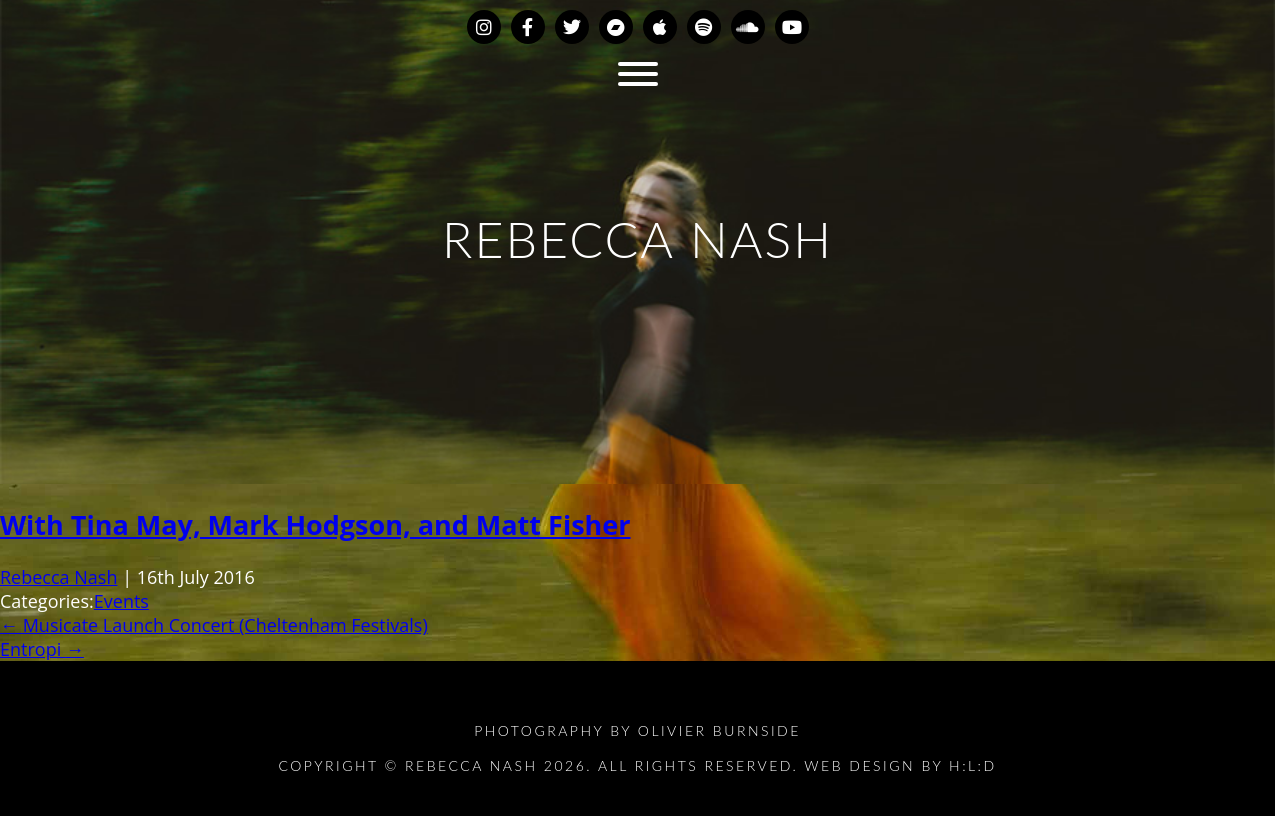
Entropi (42, 649)
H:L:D (973, 765)
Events (121, 601)
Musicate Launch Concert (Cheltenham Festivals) (214, 625)
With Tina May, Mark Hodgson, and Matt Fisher (315, 524)
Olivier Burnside (719, 730)
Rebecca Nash (58, 577)
